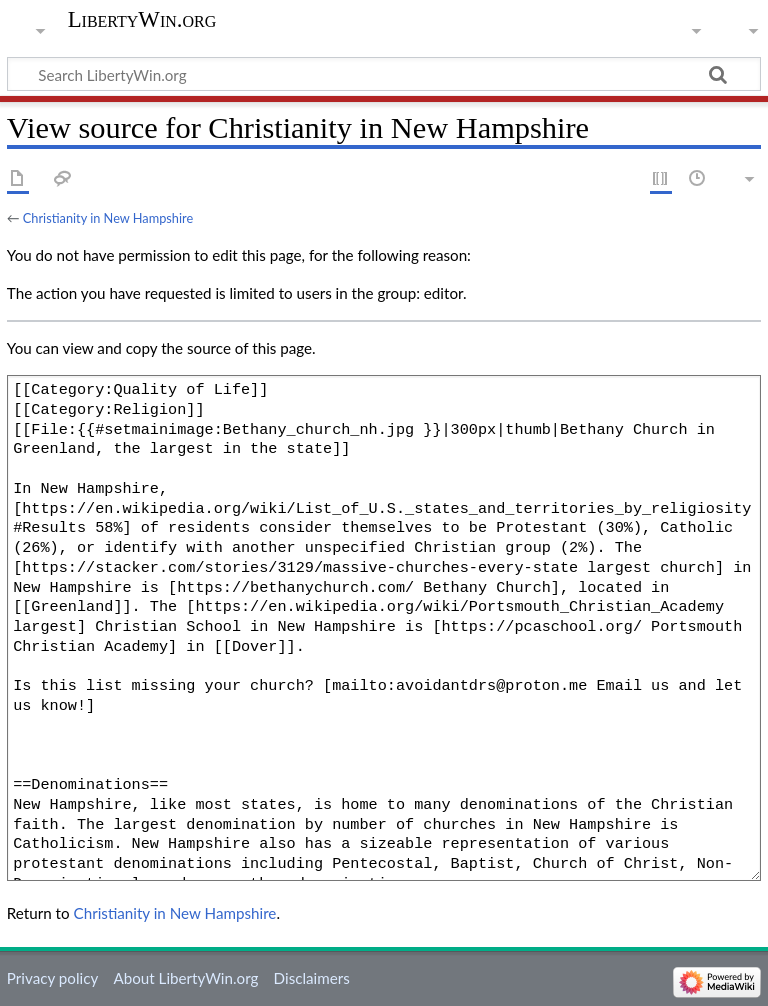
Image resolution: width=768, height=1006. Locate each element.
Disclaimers (312, 978)
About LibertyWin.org (185, 978)
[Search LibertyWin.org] (384, 74)
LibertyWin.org (142, 20)
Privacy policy (52, 978)
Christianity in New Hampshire (108, 218)
